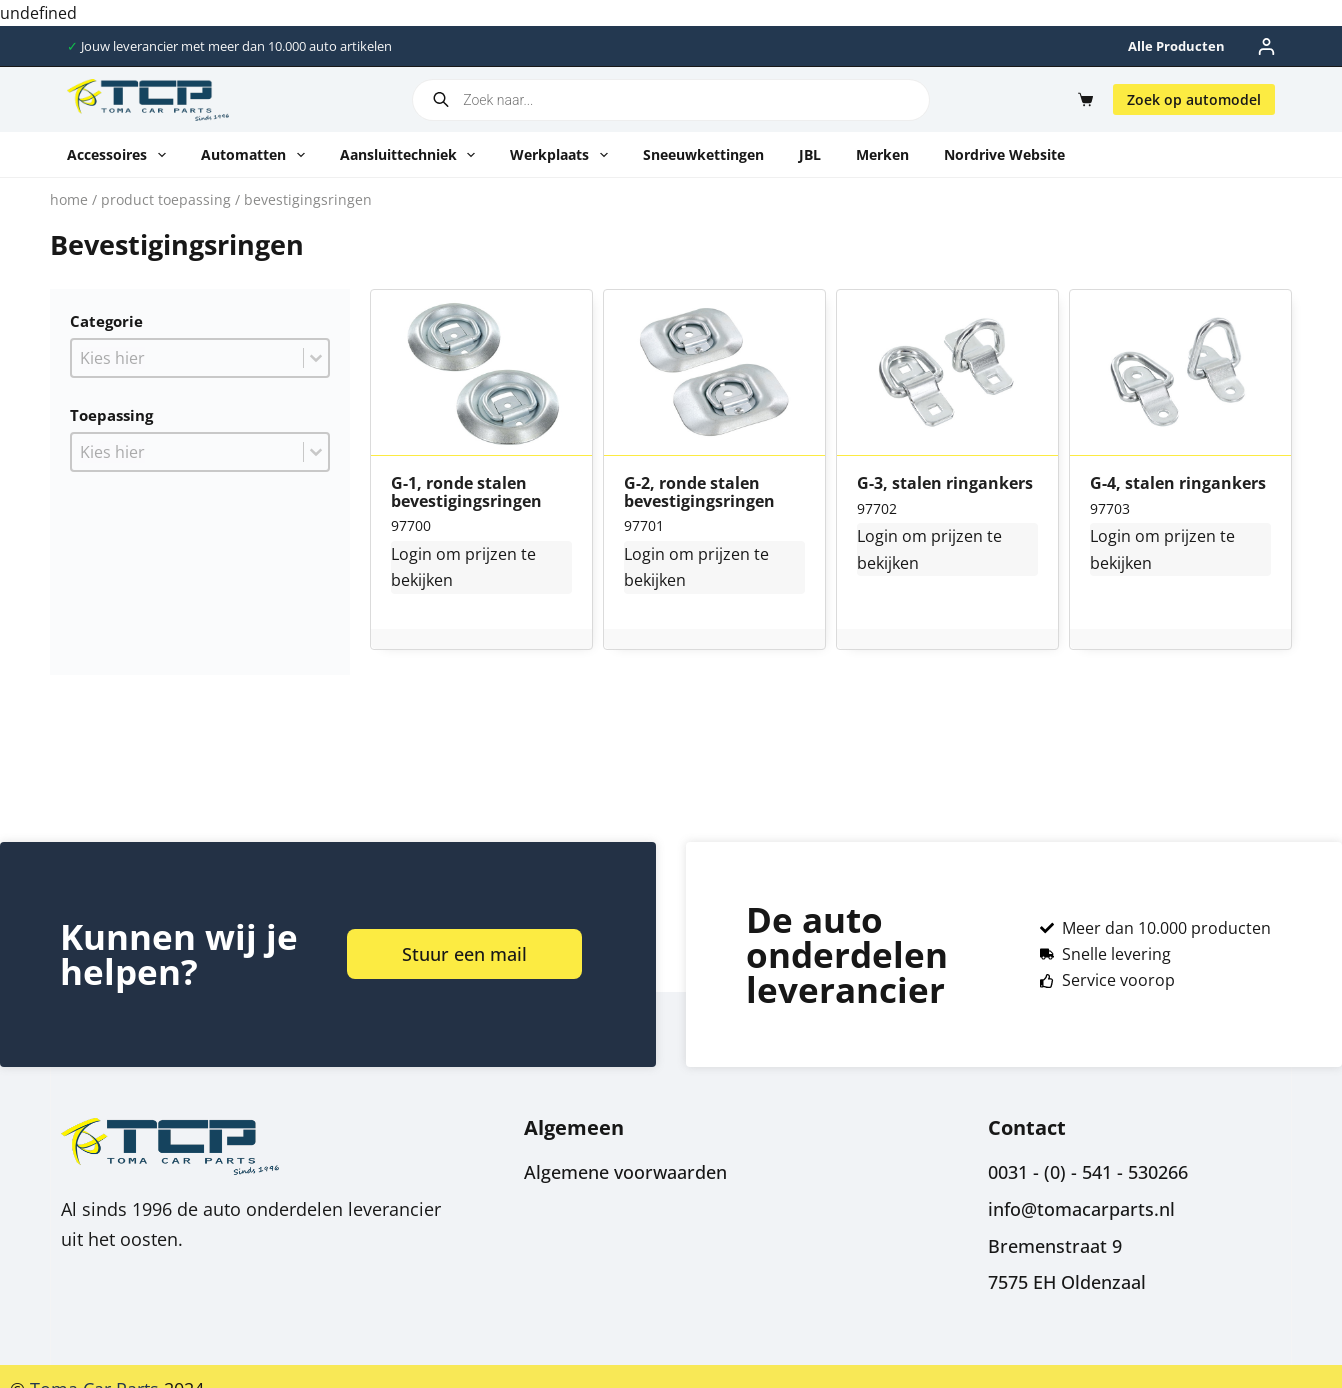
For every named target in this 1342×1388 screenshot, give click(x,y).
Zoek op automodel (1194, 99)
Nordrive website (1004, 154)
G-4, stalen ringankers (1178, 484)
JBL (810, 154)
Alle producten (1176, 46)
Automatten (257, 155)
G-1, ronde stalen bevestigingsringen (466, 492)
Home (69, 199)
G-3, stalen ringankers (945, 484)
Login (411, 554)
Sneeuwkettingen (703, 154)
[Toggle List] (316, 358)
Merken (882, 154)
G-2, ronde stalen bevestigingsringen (699, 492)
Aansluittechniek (412, 155)
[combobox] (187, 358)
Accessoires (120, 155)
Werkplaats (563, 155)
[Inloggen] (1266, 46)
